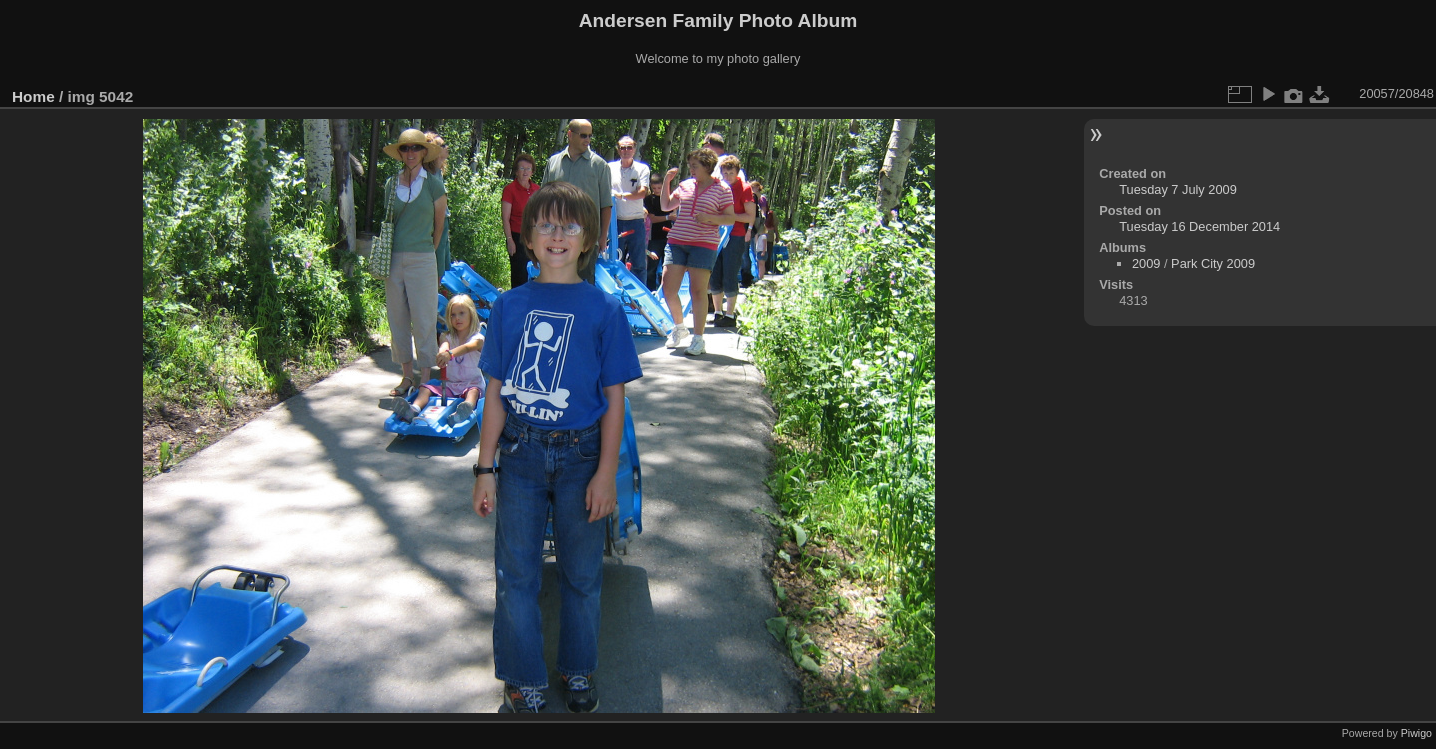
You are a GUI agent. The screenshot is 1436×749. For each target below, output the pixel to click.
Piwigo (1416, 733)
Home (33, 96)
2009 (1146, 263)
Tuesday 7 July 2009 (1178, 189)
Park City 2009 (1213, 263)
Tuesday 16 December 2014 (1199, 226)
